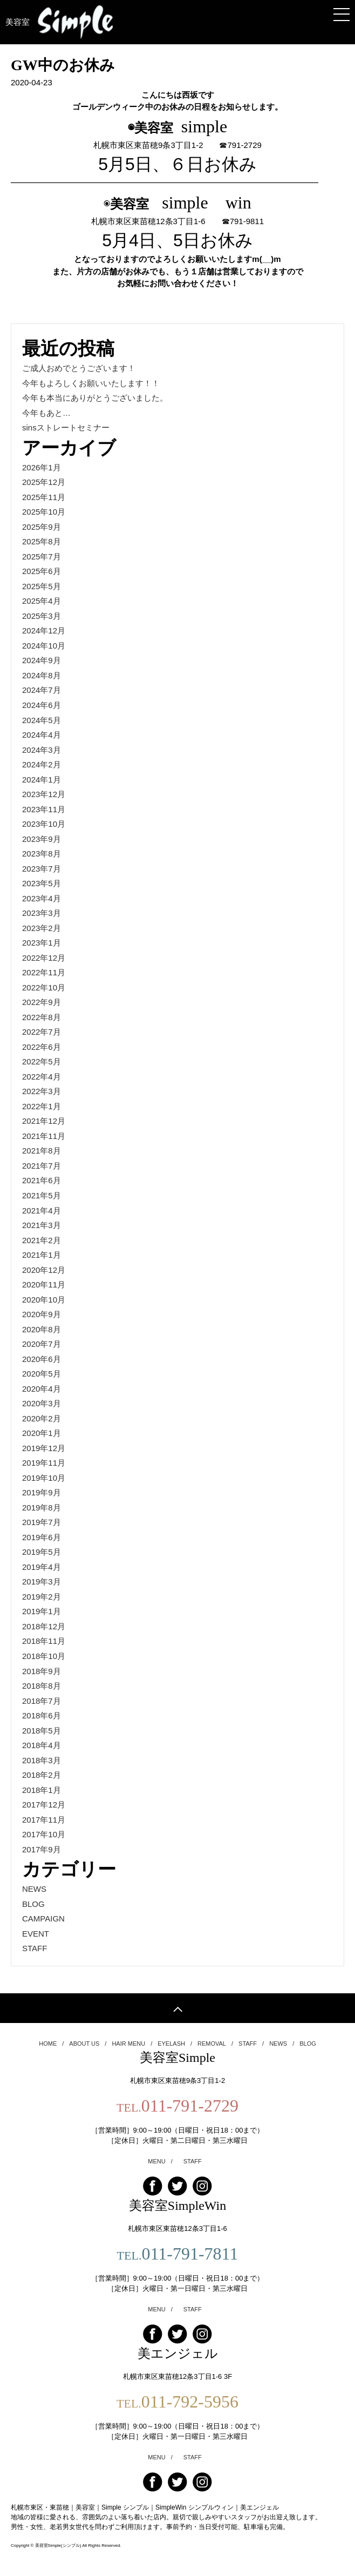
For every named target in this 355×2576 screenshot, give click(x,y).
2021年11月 (43, 1136)
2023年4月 (41, 898)
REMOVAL (215, 2043)
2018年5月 (41, 1730)
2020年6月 (41, 1359)
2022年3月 (41, 1091)
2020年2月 (41, 1418)
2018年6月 (41, 1715)
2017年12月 (43, 1804)
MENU (160, 2161)
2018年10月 (43, 1656)
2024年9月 (41, 660)
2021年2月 (41, 1240)
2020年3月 (41, 1403)
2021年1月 (41, 1254)
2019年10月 (43, 1477)
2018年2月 (41, 1774)
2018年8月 (41, 1685)
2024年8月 (41, 675)
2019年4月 (41, 1567)
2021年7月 (41, 1165)
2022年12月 (43, 957)
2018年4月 (41, 1745)
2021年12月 (43, 1120)
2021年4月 (41, 1210)
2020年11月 (43, 1284)
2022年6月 (41, 1046)
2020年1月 (41, 1433)
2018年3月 (41, 1760)
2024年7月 (41, 689)
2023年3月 (41, 913)
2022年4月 (41, 1076)
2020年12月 (43, 1269)
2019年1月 (41, 1611)
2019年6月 (41, 1537)
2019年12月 (43, 1448)
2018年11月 (43, 1641)
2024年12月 (43, 630)
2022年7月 (41, 1031)
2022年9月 (41, 1002)
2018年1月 (41, 1790)
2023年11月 (43, 809)
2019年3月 (41, 1581)
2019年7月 (41, 1522)
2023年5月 (41, 883)
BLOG (33, 1904)
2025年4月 (41, 600)
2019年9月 (41, 1492)
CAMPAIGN (43, 1918)
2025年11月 (43, 497)
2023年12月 (43, 794)
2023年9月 (41, 839)
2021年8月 (41, 1150)
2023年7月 (41, 868)
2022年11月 (43, 972)
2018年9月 (41, 1671)
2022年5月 (41, 1061)
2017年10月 (43, 1834)
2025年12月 (43, 482)
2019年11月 (43, 1462)
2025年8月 (41, 541)
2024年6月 (41, 705)
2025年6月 (41, 571)
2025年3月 (41, 616)
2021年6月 (41, 1180)
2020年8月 (41, 1329)
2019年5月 (41, 1551)
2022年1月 (41, 1106)
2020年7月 (41, 1343)
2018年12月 (43, 1626)
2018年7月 (41, 1700)
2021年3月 (41, 1225)
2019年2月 (41, 1596)
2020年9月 (41, 1314)
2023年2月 (41, 928)
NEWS (34, 1888)
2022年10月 (43, 987)
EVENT (35, 1933)
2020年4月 (41, 1388)
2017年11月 (43, 1819)
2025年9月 (41, 526)
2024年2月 (41, 764)
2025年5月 (41, 586)
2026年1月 (41, 467)
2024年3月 (41, 749)
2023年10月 (43, 823)
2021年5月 (41, 1195)
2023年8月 (41, 853)
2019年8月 (41, 1507)
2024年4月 (41, 734)
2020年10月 (43, 1299)
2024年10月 (43, 645)
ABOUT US (87, 2043)
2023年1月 (41, 942)
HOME (51, 2043)
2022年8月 (41, 1017)
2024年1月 (41, 779)
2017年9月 (41, 1849)
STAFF (34, 1948)
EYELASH (175, 2043)
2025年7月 (41, 556)
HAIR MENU (132, 2043)
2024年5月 (41, 720)
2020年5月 (41, 1373)
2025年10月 (43, 511)
